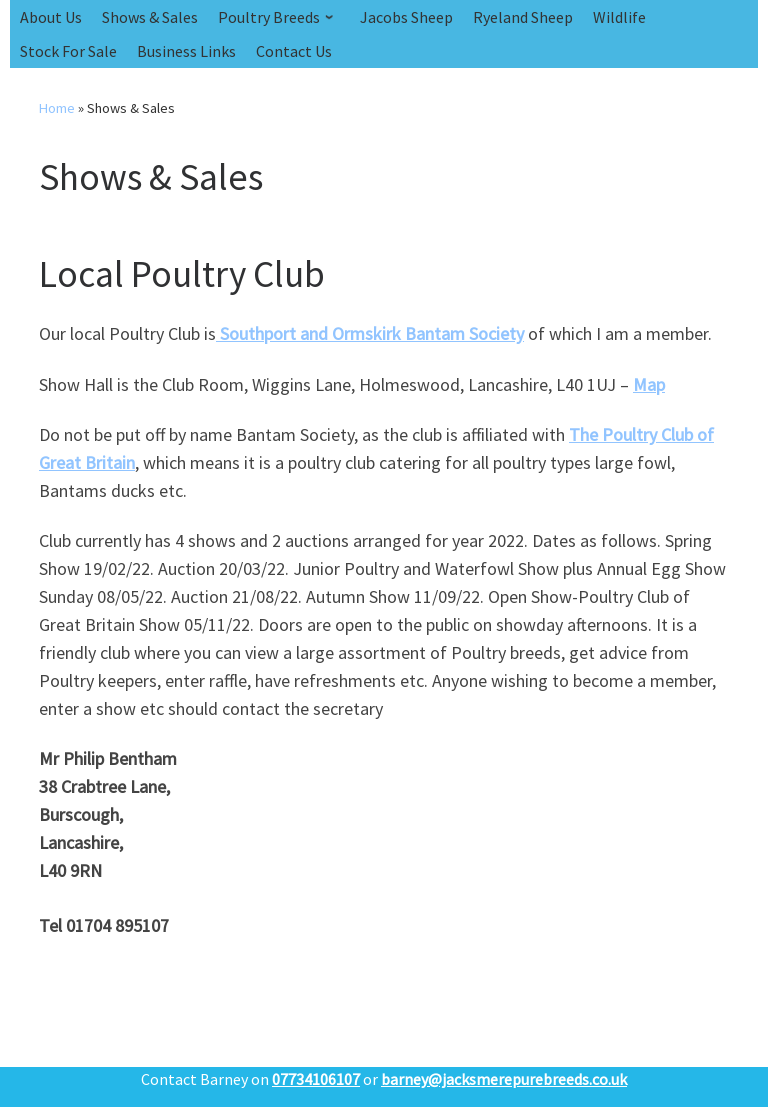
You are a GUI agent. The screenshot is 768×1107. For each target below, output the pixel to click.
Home (57, 108)
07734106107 (316, 1079)
